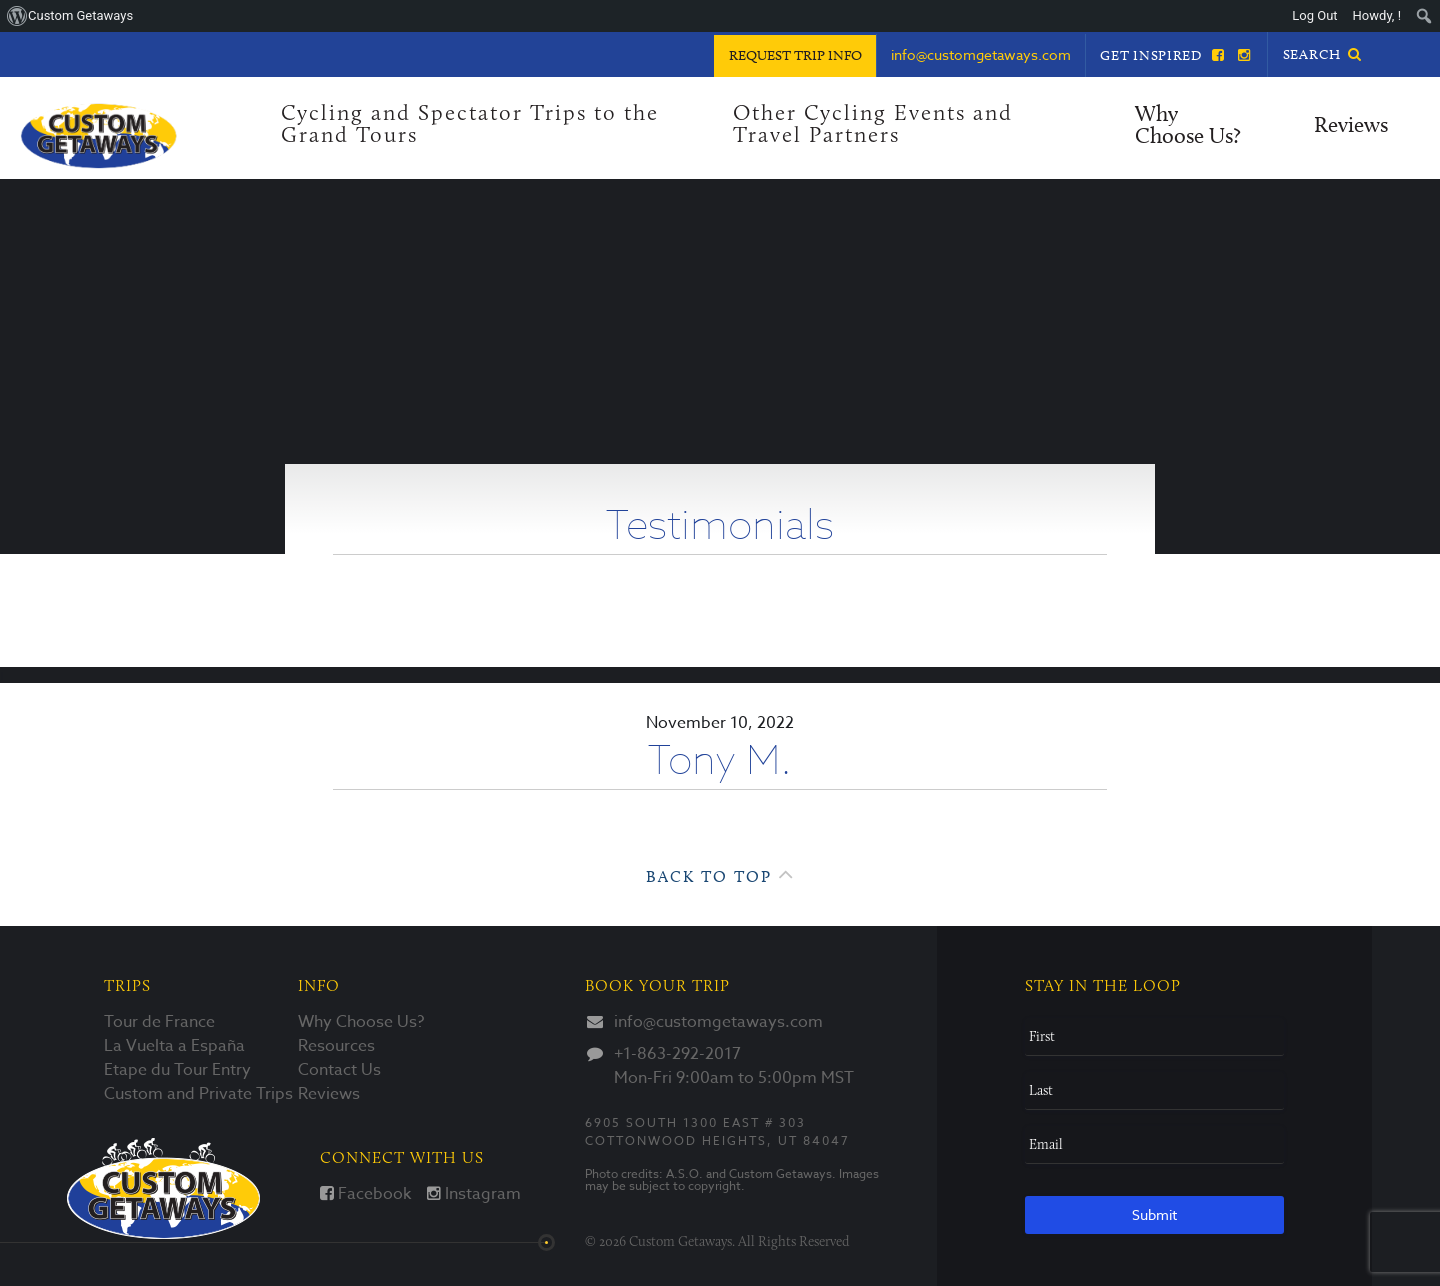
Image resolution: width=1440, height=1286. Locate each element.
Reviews (1351, 126)
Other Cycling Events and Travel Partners (873, 125)
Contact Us (339, 1070)
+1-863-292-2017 (677, 1054)
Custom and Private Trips (198, 1094)
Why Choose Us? (1188, 126)
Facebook (365, 1194)
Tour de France (159, 1022)
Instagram (474, 1194)
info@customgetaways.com (718, 1022)
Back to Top (720, 874)
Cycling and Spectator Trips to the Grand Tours (470, 125)
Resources (336, 1046)
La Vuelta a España (174, 1046)
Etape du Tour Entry (177, 1070)
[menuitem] (1424, 16)
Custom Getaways (163, 1188)
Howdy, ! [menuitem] (1377, 15)
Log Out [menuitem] (1314, 15)
